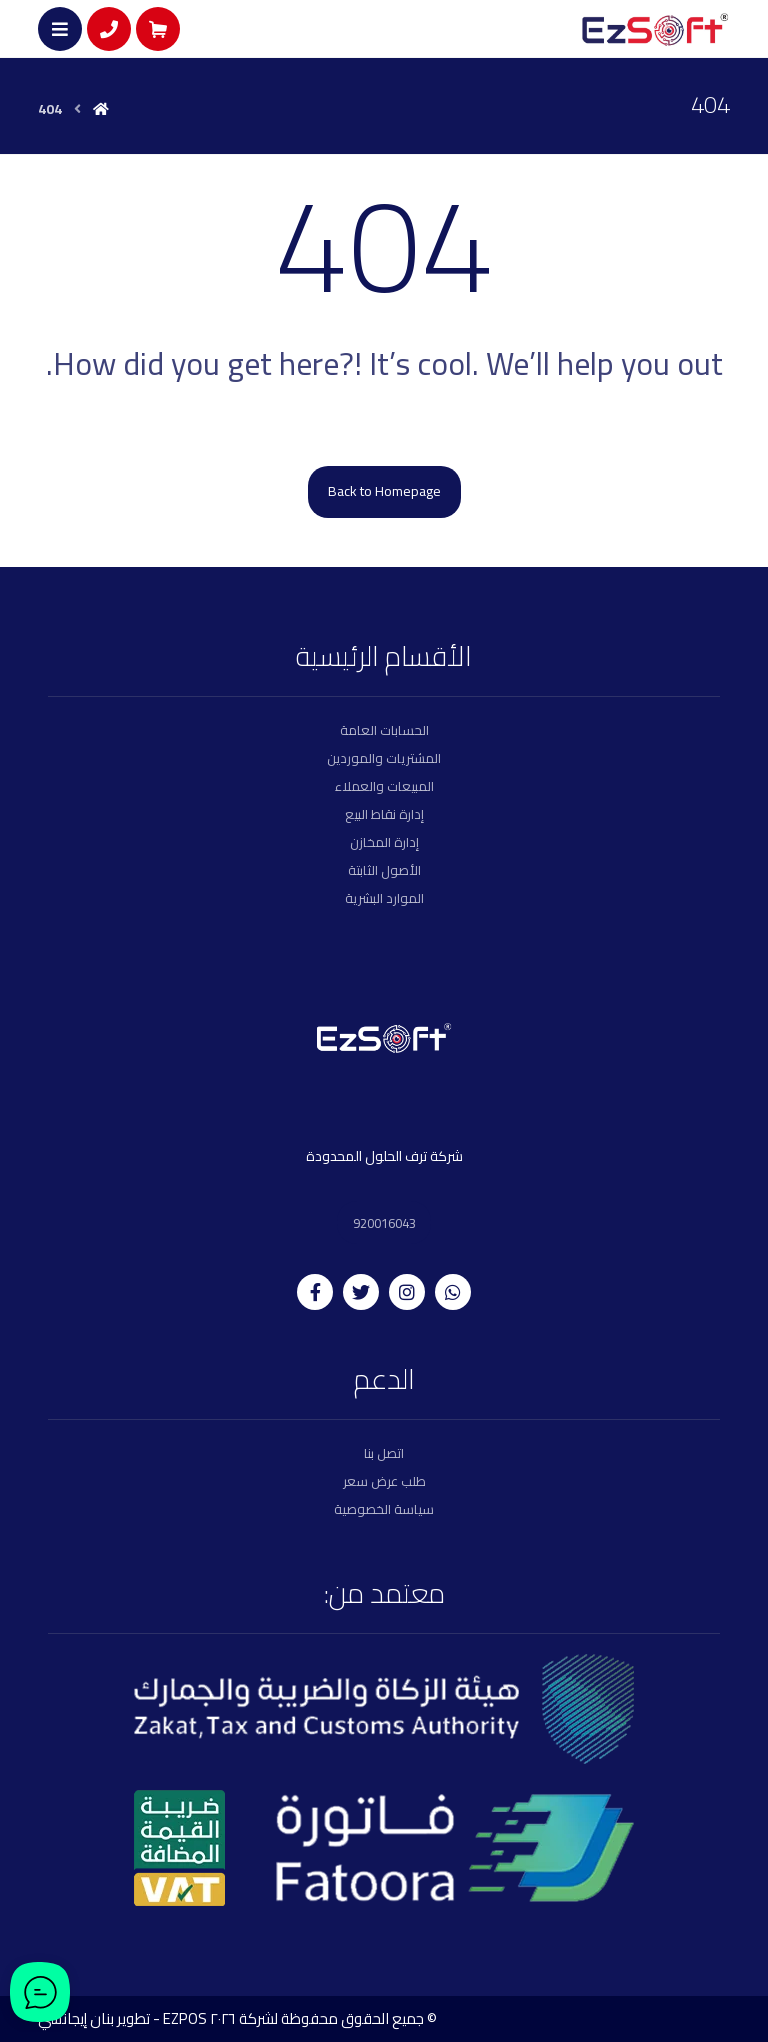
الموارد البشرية (384, 898)
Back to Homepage (384, 491)
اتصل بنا (384, 1452)
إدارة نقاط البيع (384, 814)
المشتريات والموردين (384, 758)
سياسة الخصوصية (384, 1508)
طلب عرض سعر (384, 1480)
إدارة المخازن (384, 842)
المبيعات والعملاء (384, 786)
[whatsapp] (453, 1290)
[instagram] (407, 1290)
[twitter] (361, 1290)
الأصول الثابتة (384, 870)
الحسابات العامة (384, 730)
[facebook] (315, 1290)
